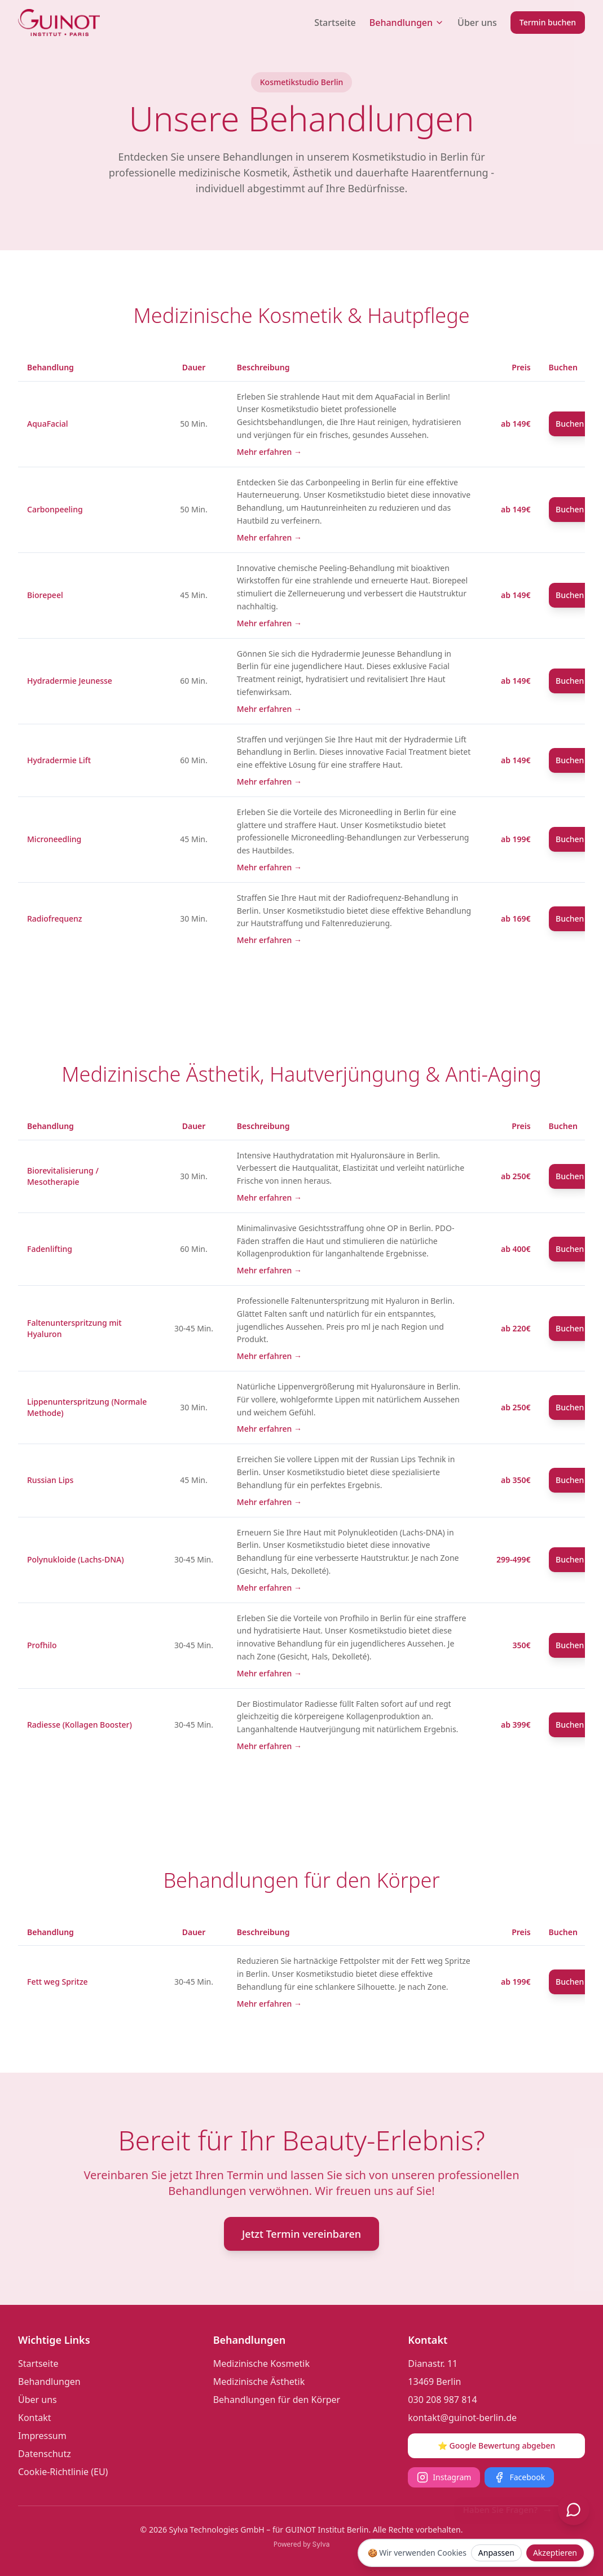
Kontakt (34, 2417)
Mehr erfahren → (269, 451)
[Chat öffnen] (573, 2509)
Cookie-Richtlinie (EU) (63, 2472)
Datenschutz (44, 2453)
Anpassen (496, 2552)
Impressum (42, 2435)
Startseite (335, 22)
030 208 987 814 (442, 2399)
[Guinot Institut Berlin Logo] (59, 22)
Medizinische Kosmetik (261, 2363)
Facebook (519, 2477)
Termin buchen (548, 22)
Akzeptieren (555, 2552)
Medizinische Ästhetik (259, 2381)
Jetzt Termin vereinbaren (301, 2234)
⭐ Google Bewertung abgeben (496, 2445)
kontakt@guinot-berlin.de (462, 2417)
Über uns (477, 22)
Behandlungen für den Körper (277, 2399)
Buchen (570, 423)
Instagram (444, 2477)
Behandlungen (406, 22)
